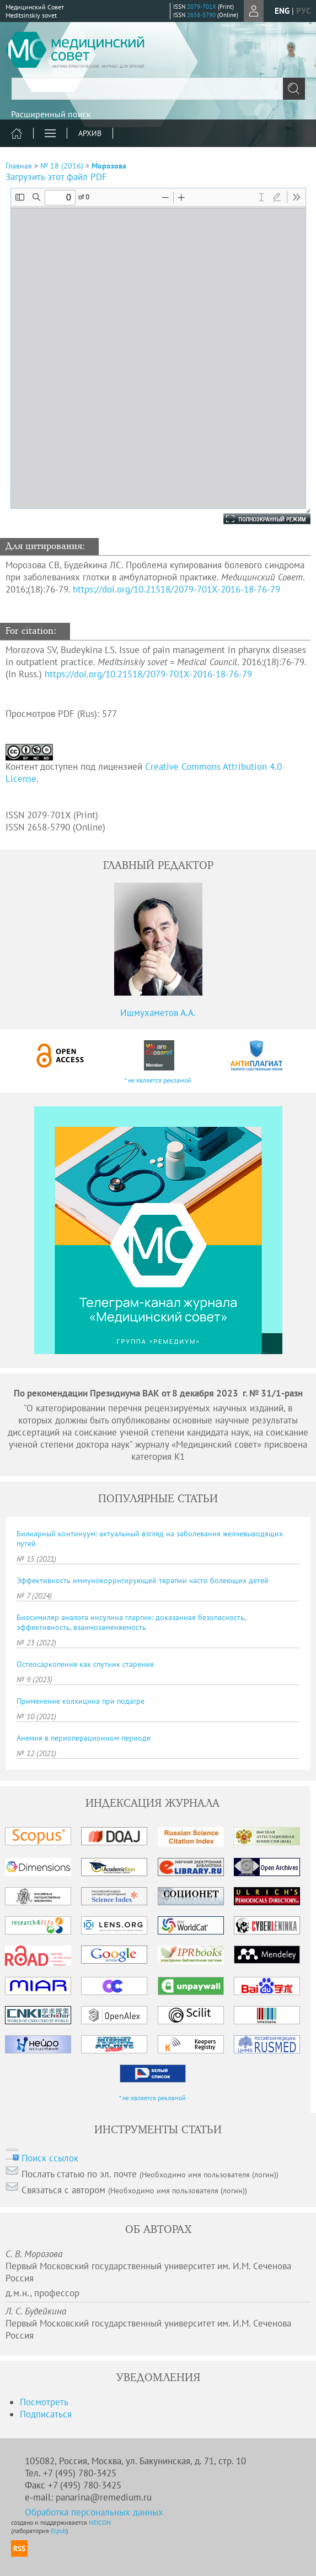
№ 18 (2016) (61, 166)
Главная (19, 166)
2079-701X (201, 6)
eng (282, 11)
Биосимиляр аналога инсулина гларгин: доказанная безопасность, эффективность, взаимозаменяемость (131, 1622)
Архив (89, 133)
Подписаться (46, 2414)
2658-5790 (201, 15)
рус (303, 11)
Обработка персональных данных (94, 2512)
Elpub (58, 2530)
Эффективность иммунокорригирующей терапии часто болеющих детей (143, 1580)
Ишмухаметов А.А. (158, 1013)
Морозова (109, 166)
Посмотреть (44, 2402)
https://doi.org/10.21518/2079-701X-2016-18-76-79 (176, 589)
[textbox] (158, 89)
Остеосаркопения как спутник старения (85, 1664)
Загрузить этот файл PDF (56, 177)
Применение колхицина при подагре (80, 1701)
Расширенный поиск (51, 113)
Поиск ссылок (50, 2158)
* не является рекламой (158, 1080)
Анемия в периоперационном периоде (84, 1738)
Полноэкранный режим (255, 518)
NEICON (100, 2522)
